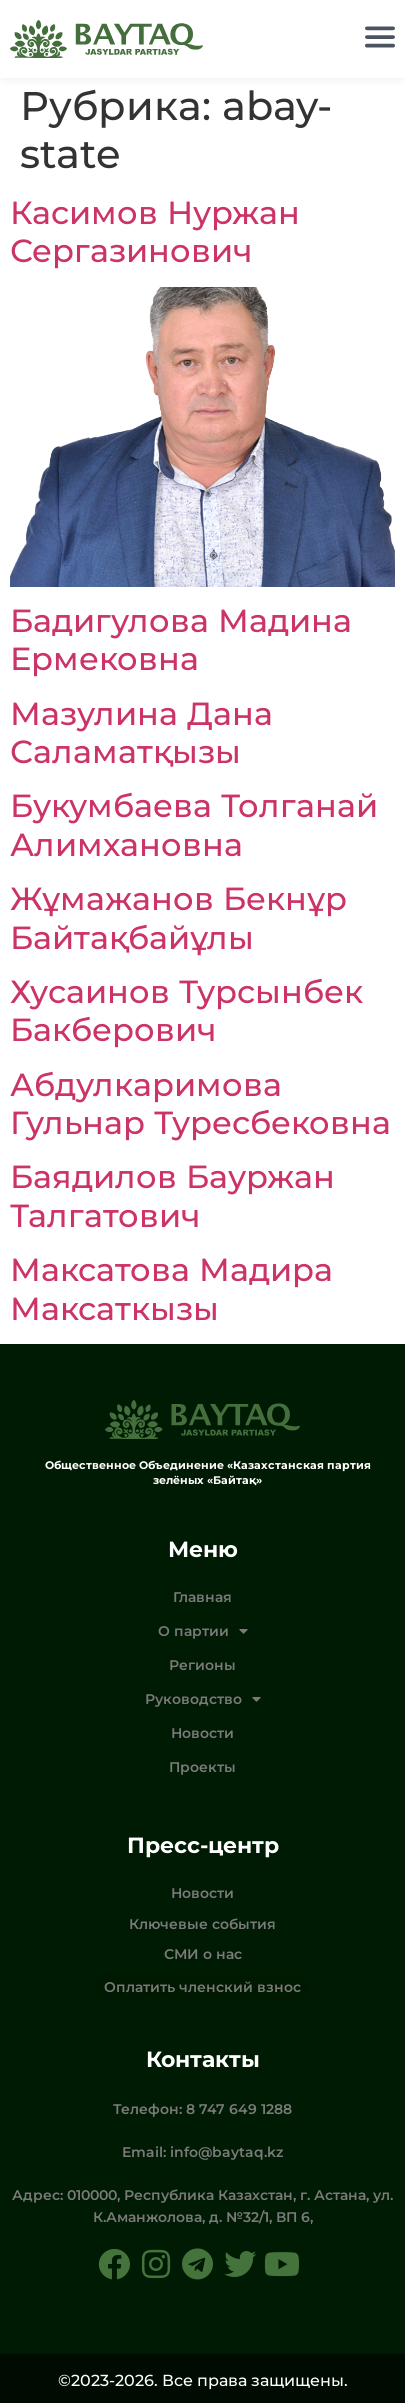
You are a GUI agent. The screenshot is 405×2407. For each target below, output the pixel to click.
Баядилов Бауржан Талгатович (172, 1199)
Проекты (202, 1771)
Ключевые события (202, 1928)
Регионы (202, 1669)
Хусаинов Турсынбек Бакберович (186, 1014)
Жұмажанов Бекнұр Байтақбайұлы (178, 921)
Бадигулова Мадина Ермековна (181, 643)
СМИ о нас (203, 1958)
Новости (202, 1737)
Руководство (203, 1703)
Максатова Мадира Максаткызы (171, 1292)
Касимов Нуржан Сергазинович (155, 235)
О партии (203, 1635)
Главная (202, 1601)
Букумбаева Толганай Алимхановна (194, 828)
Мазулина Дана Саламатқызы (141, 735)
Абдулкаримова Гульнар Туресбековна (200, 1107)
